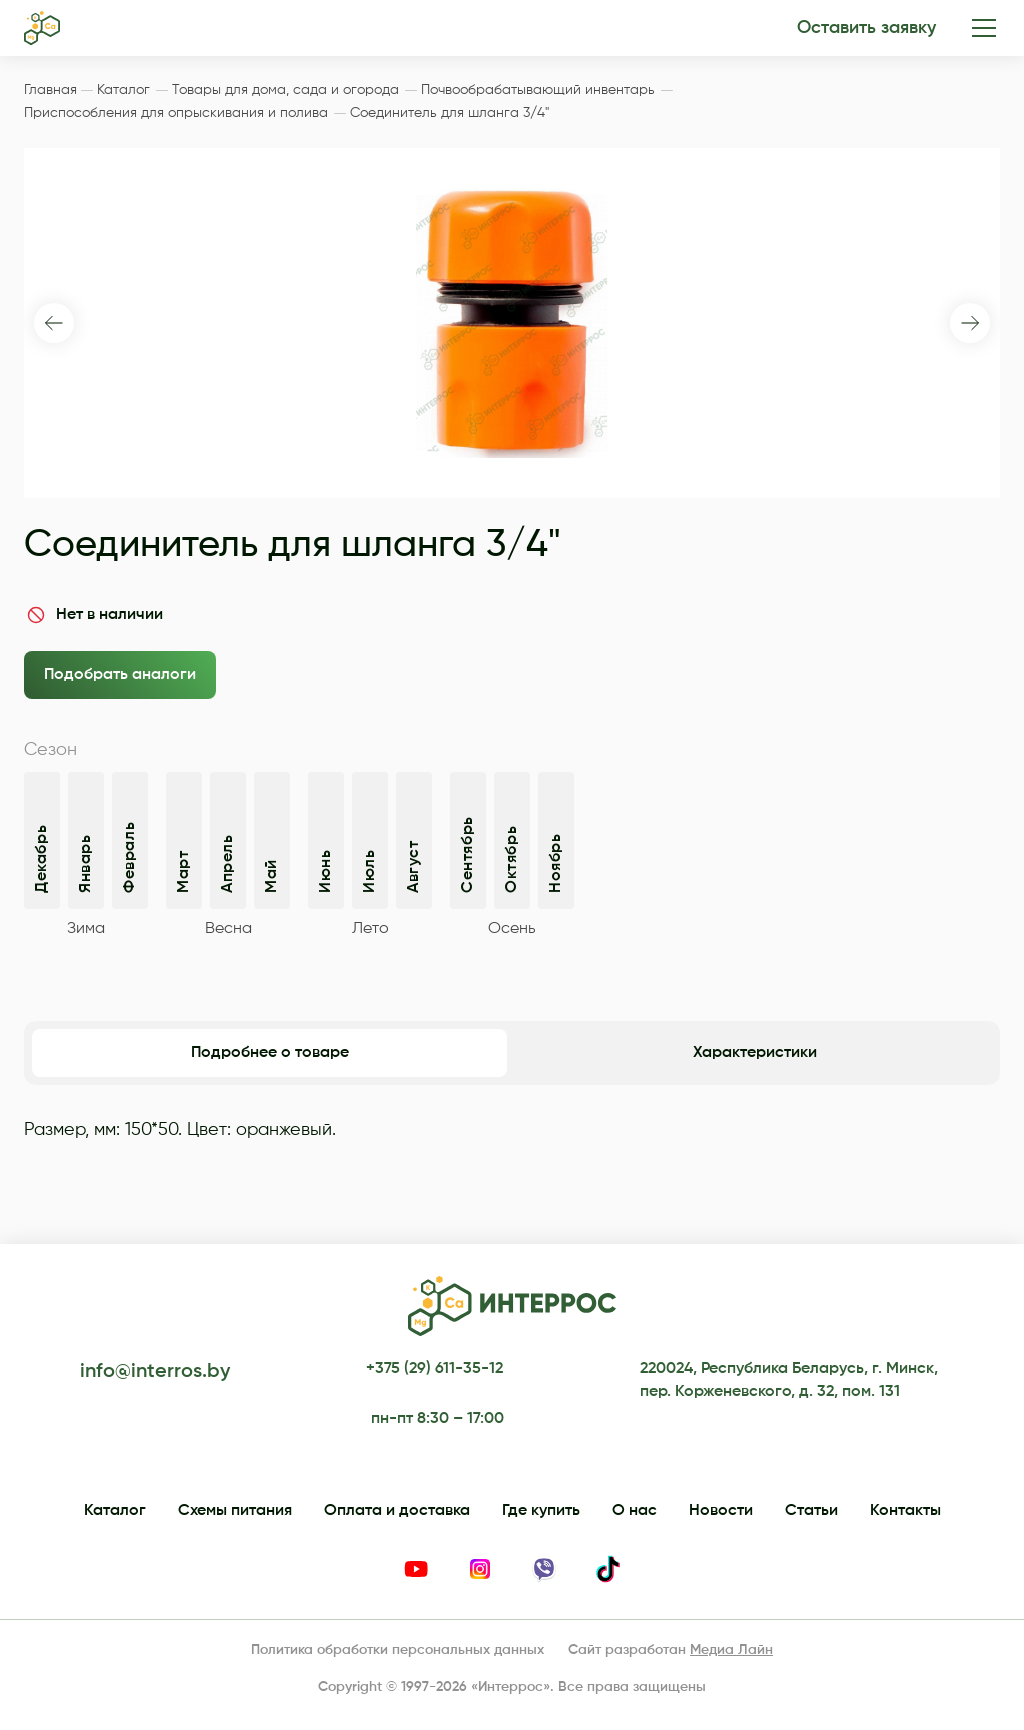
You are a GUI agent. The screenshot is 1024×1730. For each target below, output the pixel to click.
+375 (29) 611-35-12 (434, 1369)
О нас (634, 1511)
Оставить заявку (866, 28)
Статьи (811, 1511)
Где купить (541, 1511)
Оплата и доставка (397, 1511)
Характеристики (755, 1053)
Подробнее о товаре (270, 1053)
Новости (721, 1511)
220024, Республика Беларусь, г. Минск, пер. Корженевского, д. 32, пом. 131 (789, 1380)
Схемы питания (235, 1511)
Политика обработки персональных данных (397, 1650)
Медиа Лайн (731, 1650)
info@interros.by (155, 1372)
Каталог (115, 1511)
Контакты (905, 1511)
